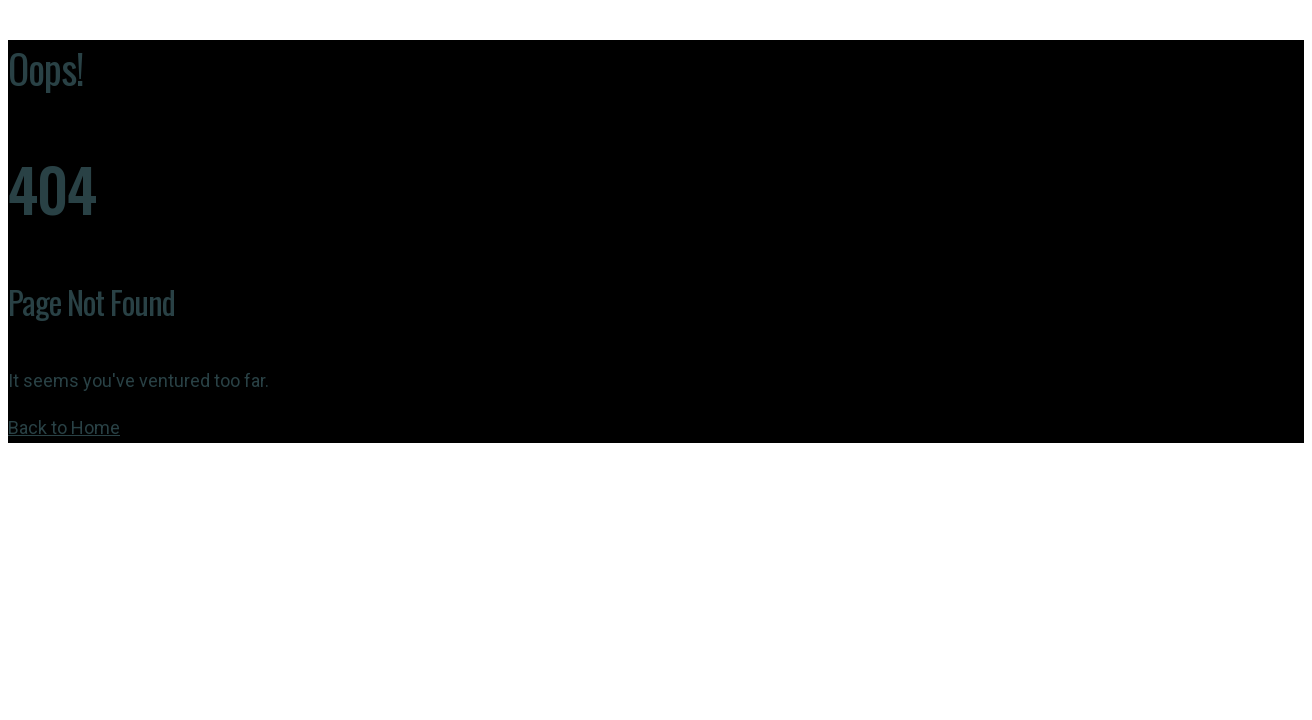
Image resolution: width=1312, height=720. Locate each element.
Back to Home (64, 427)
